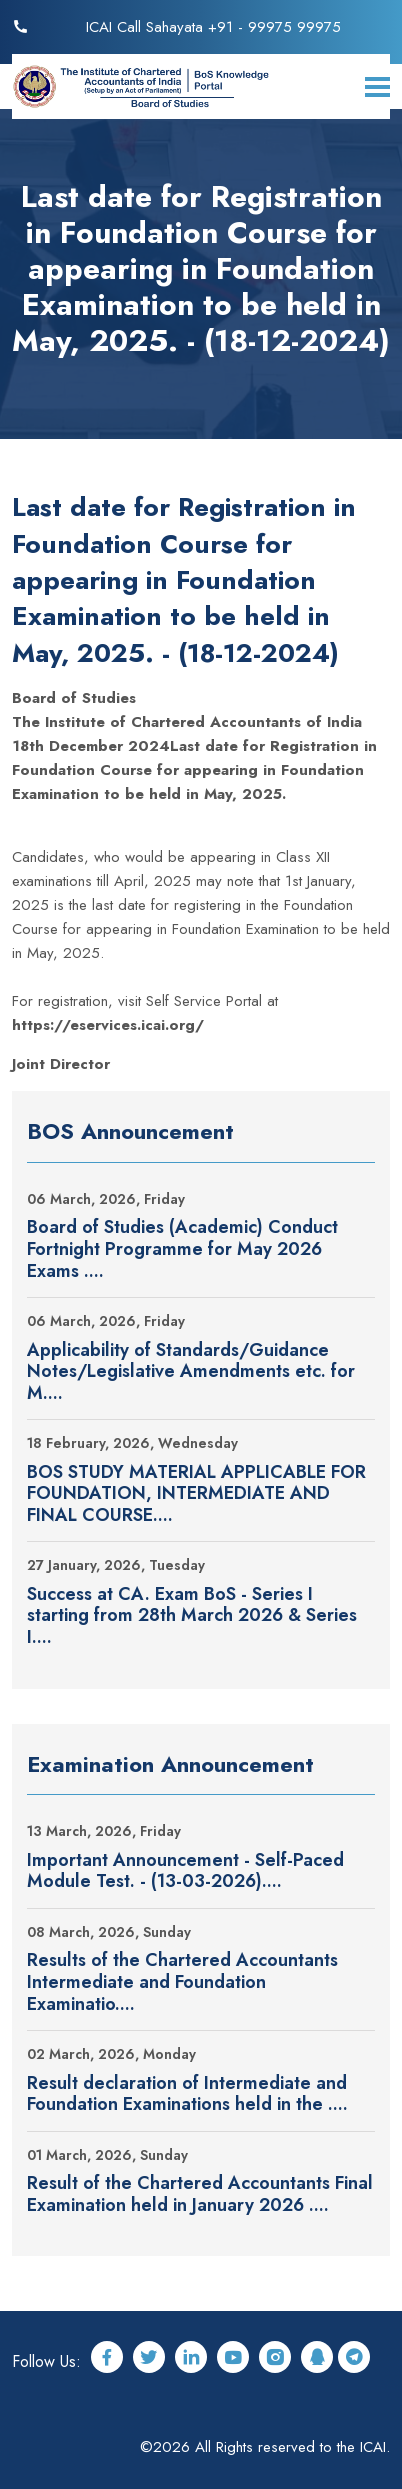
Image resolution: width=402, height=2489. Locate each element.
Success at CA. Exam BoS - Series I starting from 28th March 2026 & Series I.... (192, 1616)
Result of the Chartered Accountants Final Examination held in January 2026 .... (200, 2194)
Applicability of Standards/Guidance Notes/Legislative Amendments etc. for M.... (191, 1372)
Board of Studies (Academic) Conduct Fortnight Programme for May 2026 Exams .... (182, 1249)
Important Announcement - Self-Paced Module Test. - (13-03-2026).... (185, 1871)
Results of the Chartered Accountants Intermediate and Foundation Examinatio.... (182, 1982)
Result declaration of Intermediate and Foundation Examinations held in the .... (187, 2094)
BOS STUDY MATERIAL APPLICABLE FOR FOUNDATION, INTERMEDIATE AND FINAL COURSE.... (196, 1494)
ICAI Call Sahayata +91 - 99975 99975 (213, 27)
